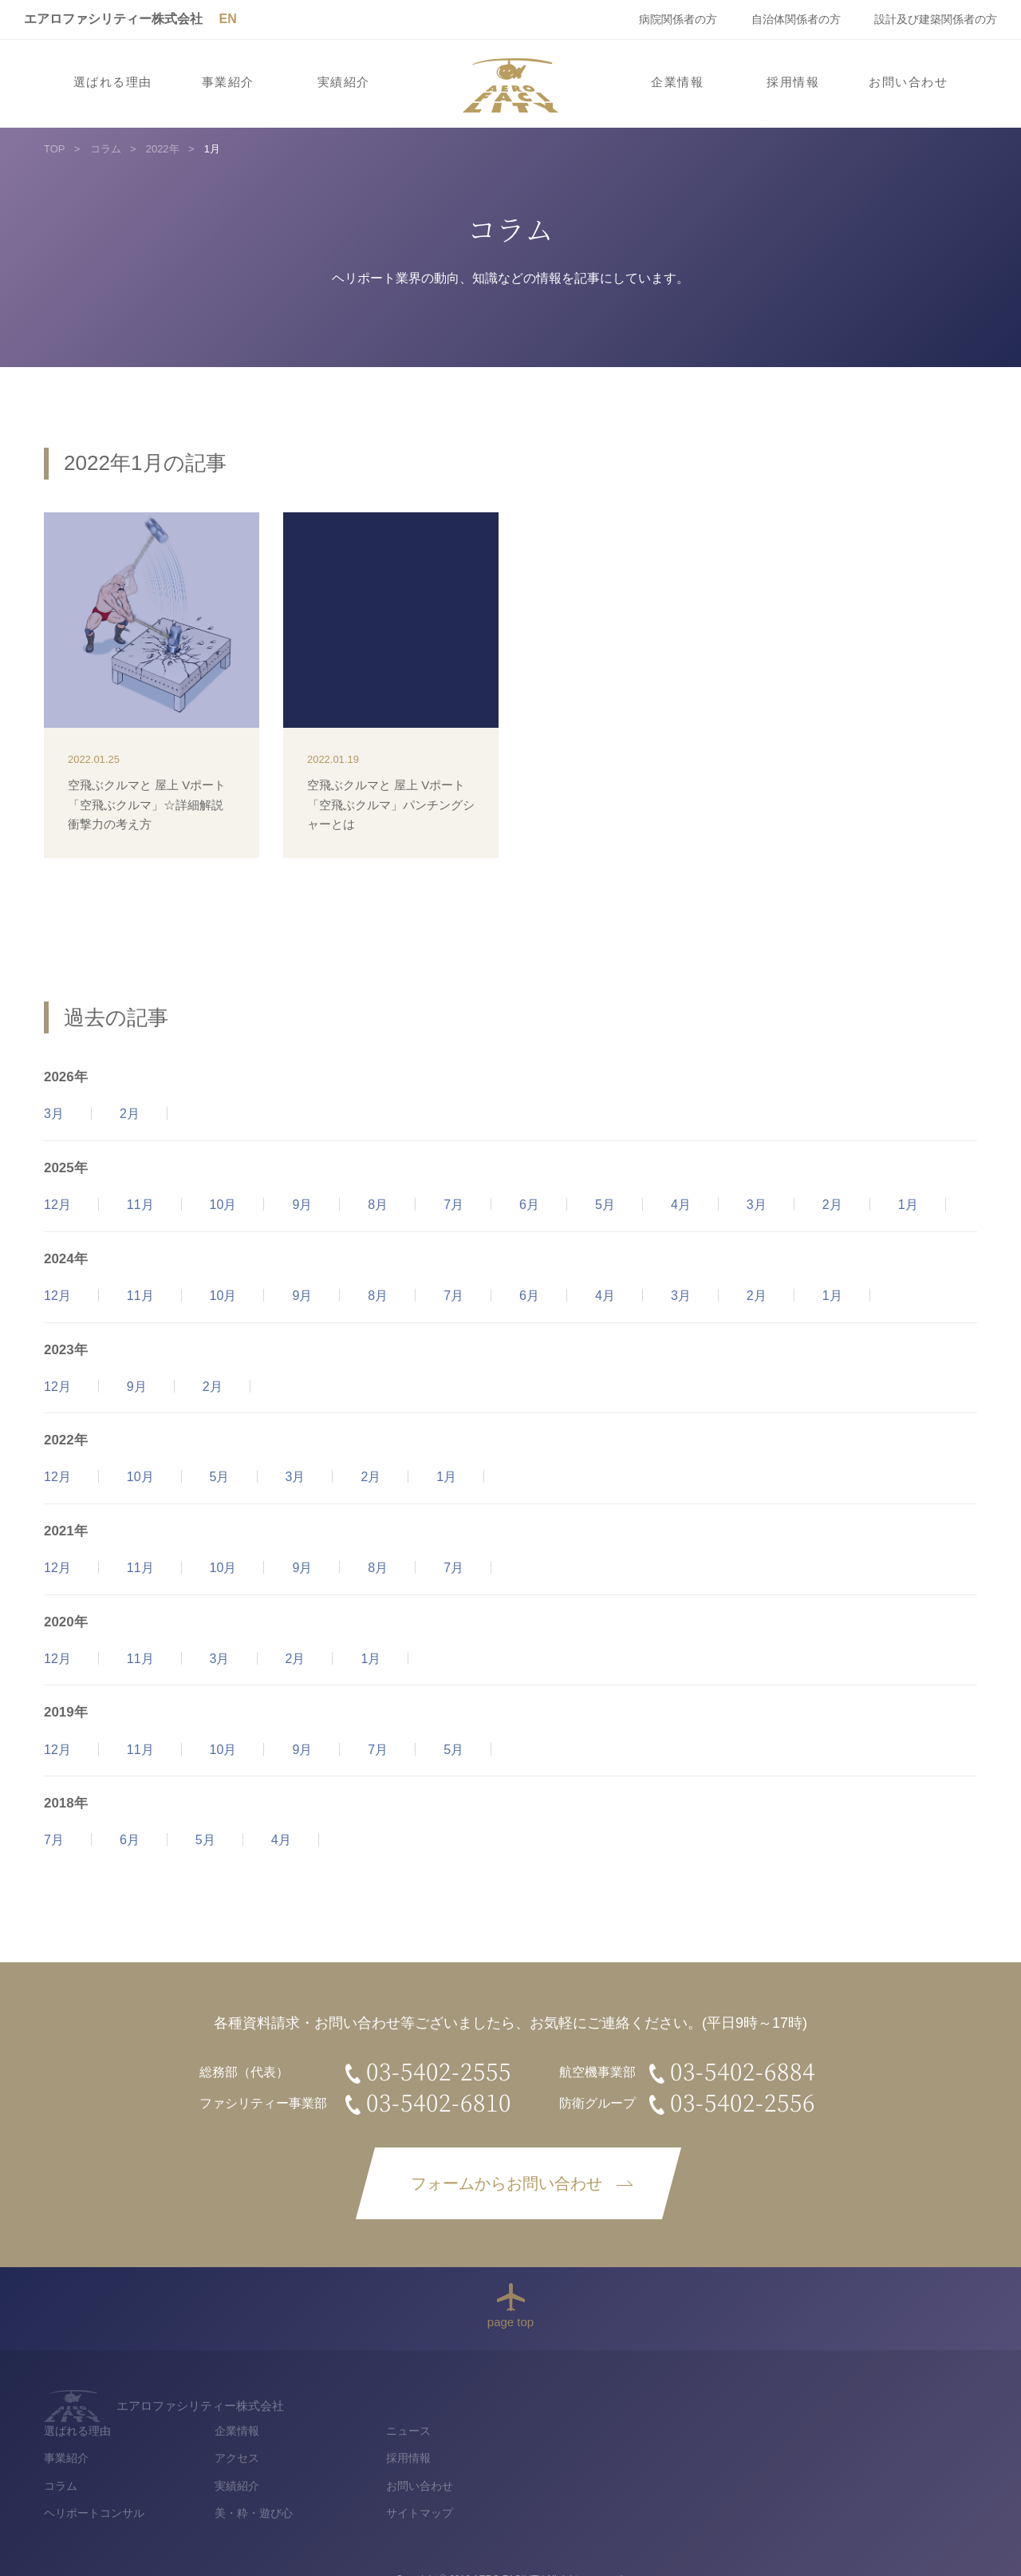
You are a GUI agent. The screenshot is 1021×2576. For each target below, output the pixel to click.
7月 (453, 1204)
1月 (908, 1204)
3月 (54, 1113)
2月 (130, 1113)
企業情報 (677, 82)
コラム (481, 2455)
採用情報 (793, 82)
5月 (605, 1204)
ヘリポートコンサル (514, 2484)
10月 (223, 1204)
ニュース (828, 2399)
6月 (529, 1204)
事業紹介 (228, 82)
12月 (57, 1204)
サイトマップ (839, 2484)
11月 (140, 1204)
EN (227, 19)
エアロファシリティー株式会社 (113, 19)
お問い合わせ (908, 82)
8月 (378, 1204)
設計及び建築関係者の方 (935, 19)
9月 (302, 1204)
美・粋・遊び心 (674, 2484)
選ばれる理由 (112, 82)
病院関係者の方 (678, 19)
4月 (681, 1204)
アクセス (657, 2427)
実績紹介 (343, 82)
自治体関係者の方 (796, 19)
